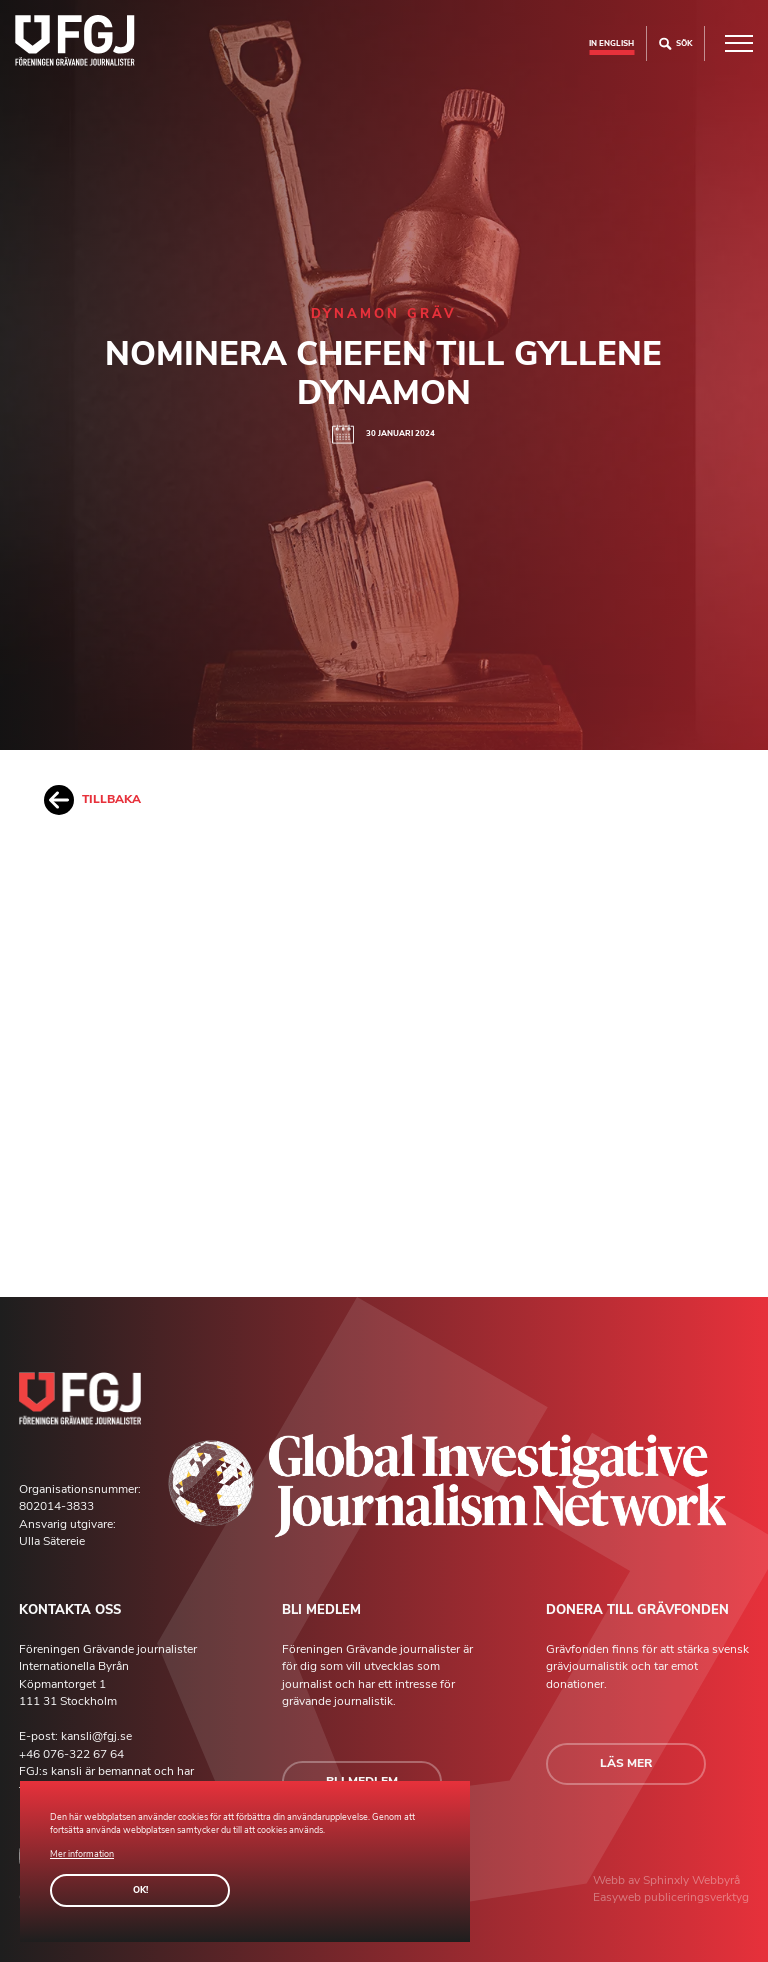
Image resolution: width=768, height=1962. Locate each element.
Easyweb (618, 1897)
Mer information (82, 1854)
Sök (675, 43)
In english (611, 43)
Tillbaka (92, 800)
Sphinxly (667, 1880)
